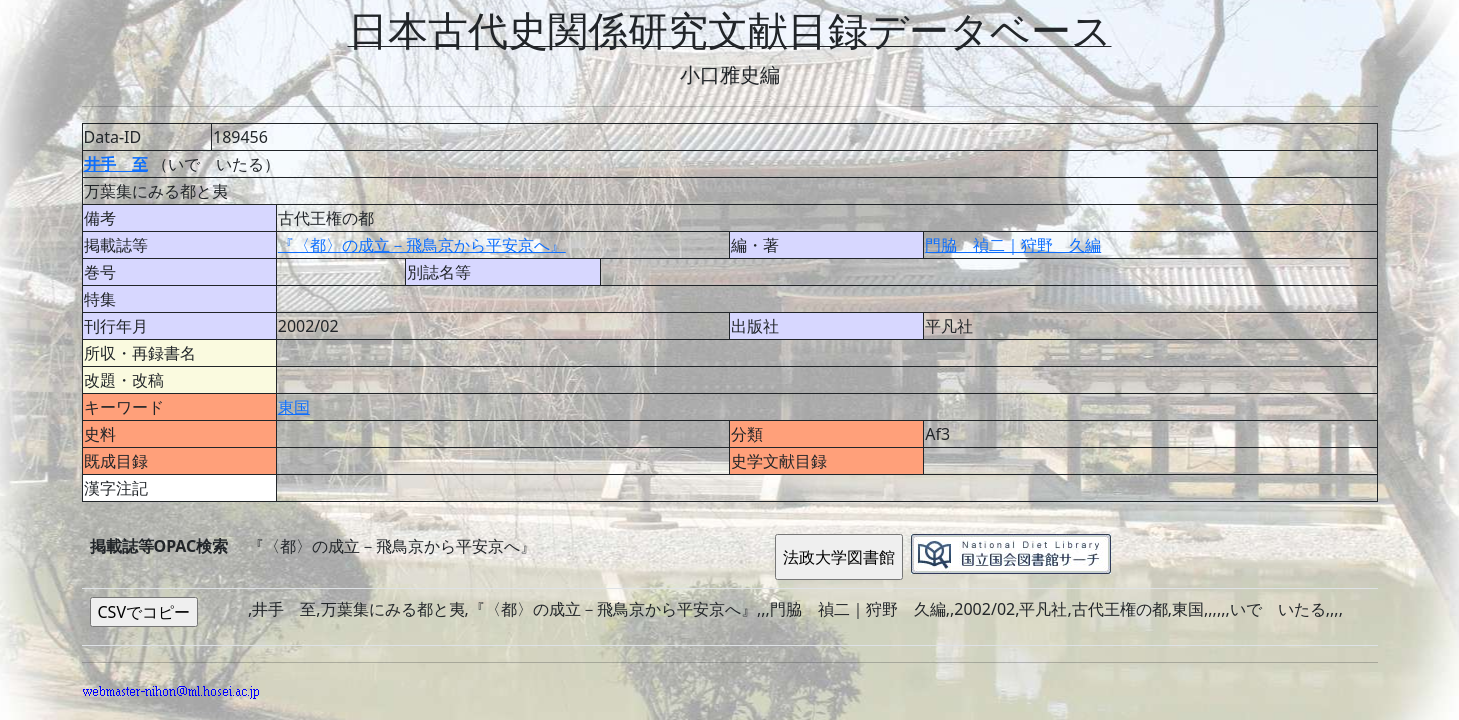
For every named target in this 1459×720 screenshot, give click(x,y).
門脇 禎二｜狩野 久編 (1013, 245)
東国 (294, 407)
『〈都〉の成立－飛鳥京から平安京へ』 (422, 245)
